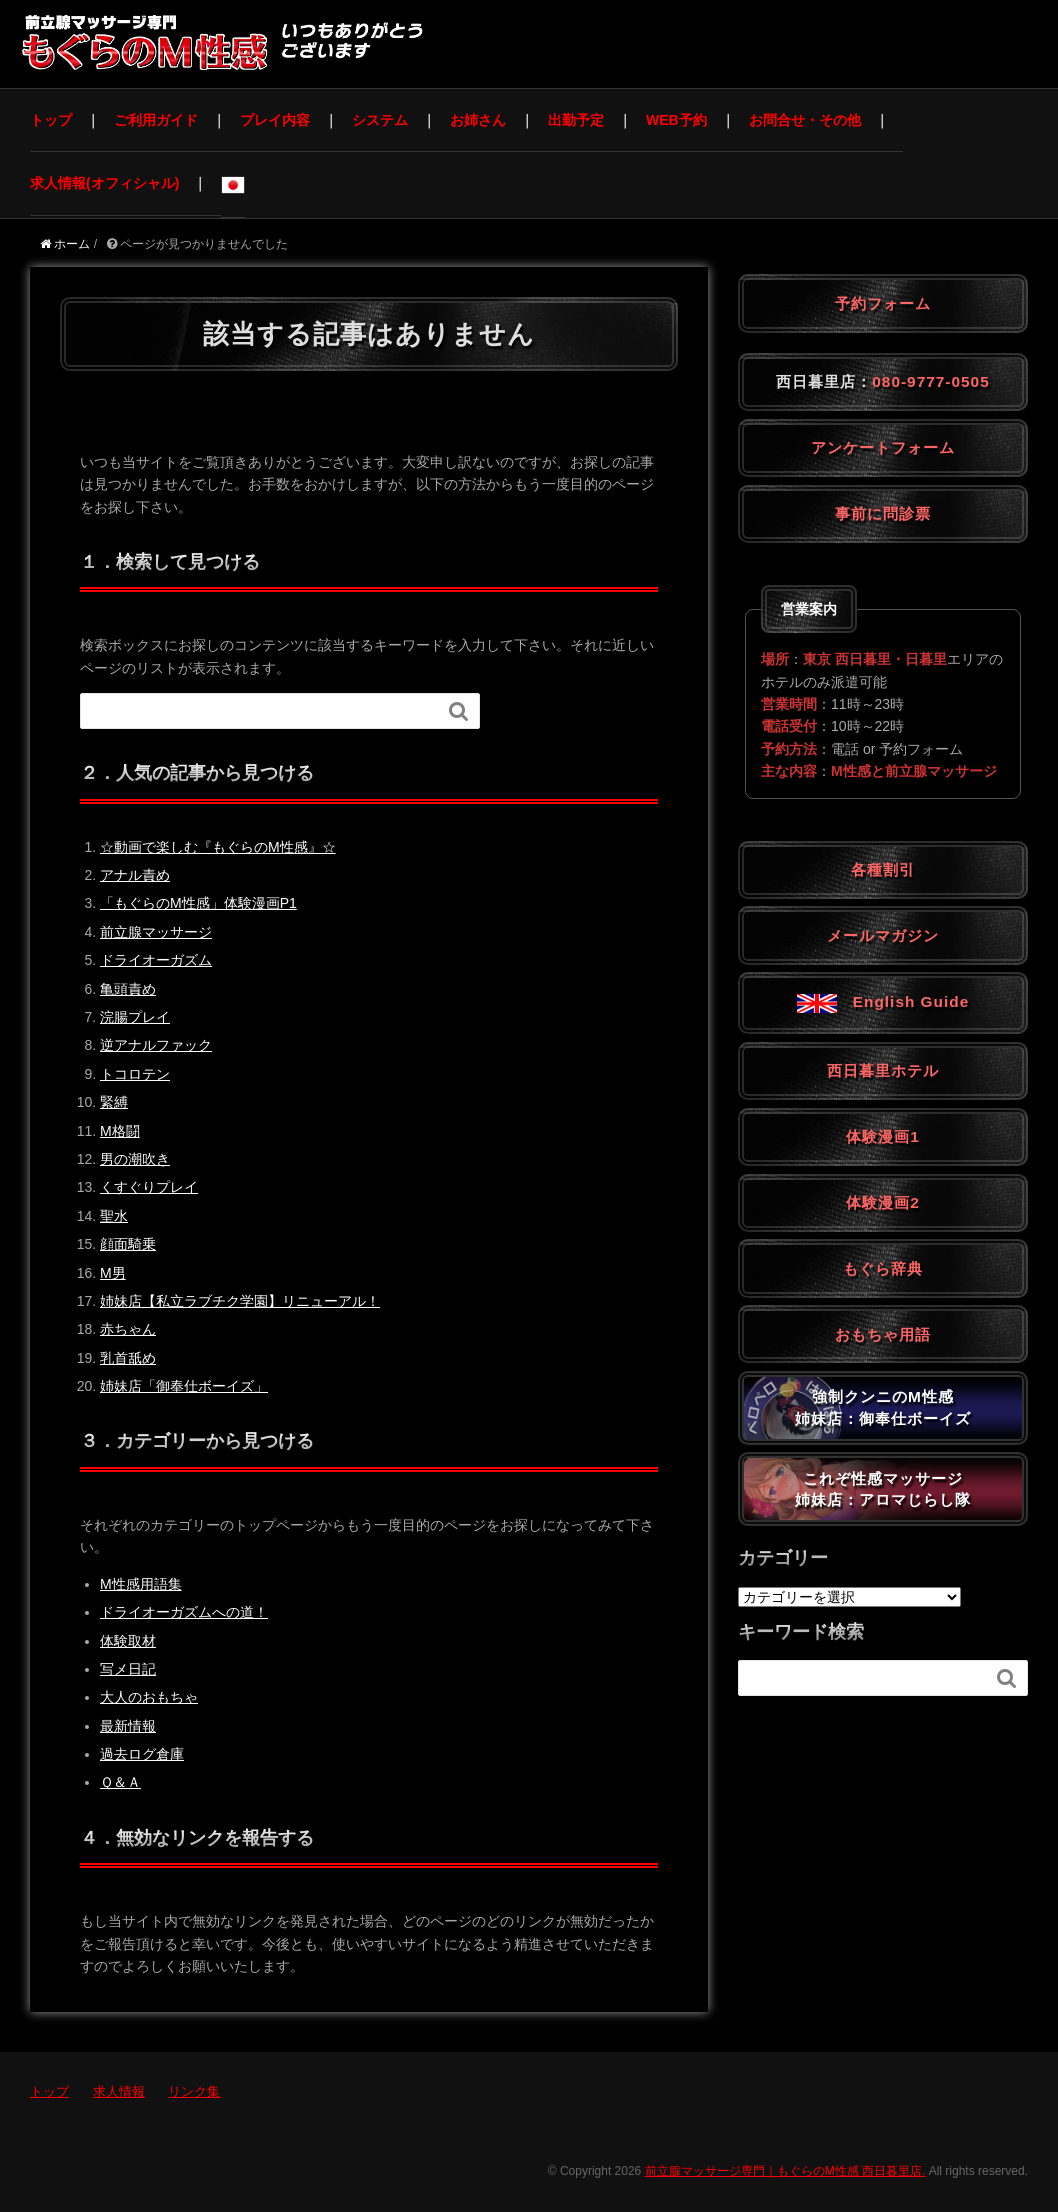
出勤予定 (576, 120)
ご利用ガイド (156, 120)
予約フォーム (883, 303)
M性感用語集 (141, 1584)
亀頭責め (128, 989)
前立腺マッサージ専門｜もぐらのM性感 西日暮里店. (785, 2171)
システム (380, 120)
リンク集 (194, 2091)
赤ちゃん (128, 1329)
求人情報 (119, 2091)
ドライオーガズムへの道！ (184, 1612)
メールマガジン (883, 935)
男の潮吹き (135, 1159)
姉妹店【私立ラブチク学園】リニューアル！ (240, 1301)
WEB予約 (676, 120)
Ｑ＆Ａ (120, 1782)
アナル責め (135, 875)
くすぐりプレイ (149, 1187)
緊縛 (114, 1102)
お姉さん (478, 120)
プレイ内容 (275, 120)
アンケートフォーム (883, 447)
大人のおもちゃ (149, 1697)
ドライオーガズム (156, 960)
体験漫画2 (883, 1202)
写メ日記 (128, 1669)
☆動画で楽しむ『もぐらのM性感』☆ (218, 847)
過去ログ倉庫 (142, 1754)
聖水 (114, 1216)
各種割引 (883, 869)
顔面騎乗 (128, 1244)
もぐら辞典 (883, 1268)
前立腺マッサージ (156, 932)
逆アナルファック (156, 1045)
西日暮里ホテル (883, 1070)
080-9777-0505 (930, 381)
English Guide (883, 1001)
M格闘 (120, 1131)
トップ (51, 120)
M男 (113, 1273)
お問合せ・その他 (805, 120)
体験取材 (128, 1641)
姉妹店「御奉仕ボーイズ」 (184, 1386)
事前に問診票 (883, 513)
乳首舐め (128, 1358)
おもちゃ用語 (883, 1334)
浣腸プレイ (135, 1017)
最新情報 (128, 1726)
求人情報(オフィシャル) (104, 183)
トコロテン (135, 1074)
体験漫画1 (883, 1136)
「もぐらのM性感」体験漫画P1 (198, 903)
